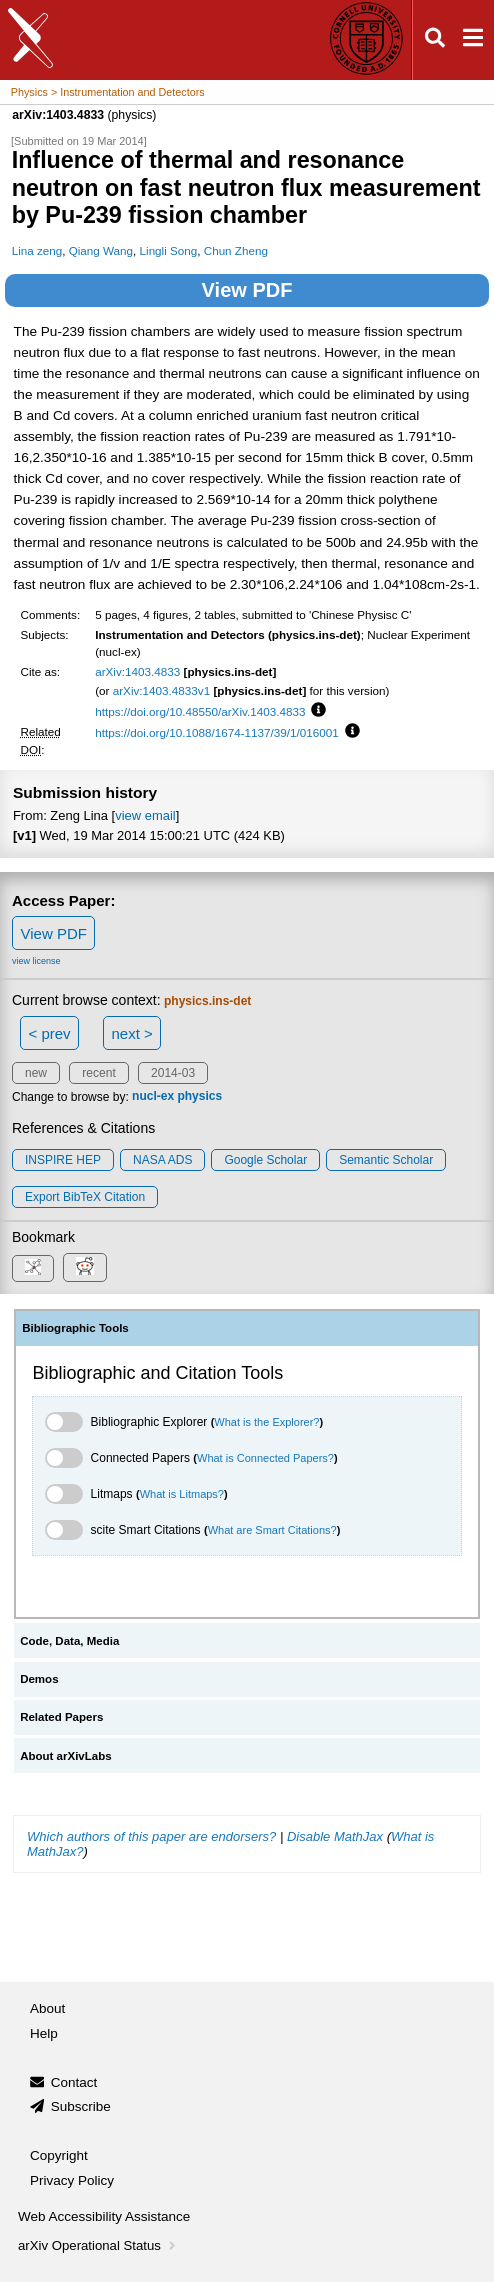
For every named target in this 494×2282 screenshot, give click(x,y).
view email (145, 815)
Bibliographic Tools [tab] (75, 1328)
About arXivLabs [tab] (66, 1756)
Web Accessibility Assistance (104, 2216)
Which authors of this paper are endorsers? (151, 1836)
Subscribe (81, 2106)
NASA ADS (162, 1160)
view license (36, 961)
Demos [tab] (39, 1679)
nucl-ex (153, 1097)
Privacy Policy (72, 2180)
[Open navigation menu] (473, 40)
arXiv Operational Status (98, 2245)
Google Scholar (265, 1160)
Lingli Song (169, 250)
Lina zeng (37, 250)
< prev (50, 1033)
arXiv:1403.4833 (137, 671)
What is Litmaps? (182, 1494)
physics (199, 1097)
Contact (74, 2082)
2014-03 (173, 1073)
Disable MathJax (335, 1836)
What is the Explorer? (266, 1422)
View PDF (247, 290)
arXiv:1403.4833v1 (161, 690)
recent (98, 1073)
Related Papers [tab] (61, 1717)
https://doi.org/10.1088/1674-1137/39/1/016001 (217, 732)
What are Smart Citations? (272, 1530)
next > (131, 1033)
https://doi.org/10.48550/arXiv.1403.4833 (200, 711)
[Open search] (435, 40)
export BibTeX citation (85, 1197)
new (36, 1073)
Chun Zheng (236, 250)
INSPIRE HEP (63, 1160)
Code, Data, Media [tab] (69, 1641)
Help (44, 2033)
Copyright (59, 2155)
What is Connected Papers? (265, 1458)
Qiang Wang (101, 250)
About (47, 2008)
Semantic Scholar (386, 1160)
